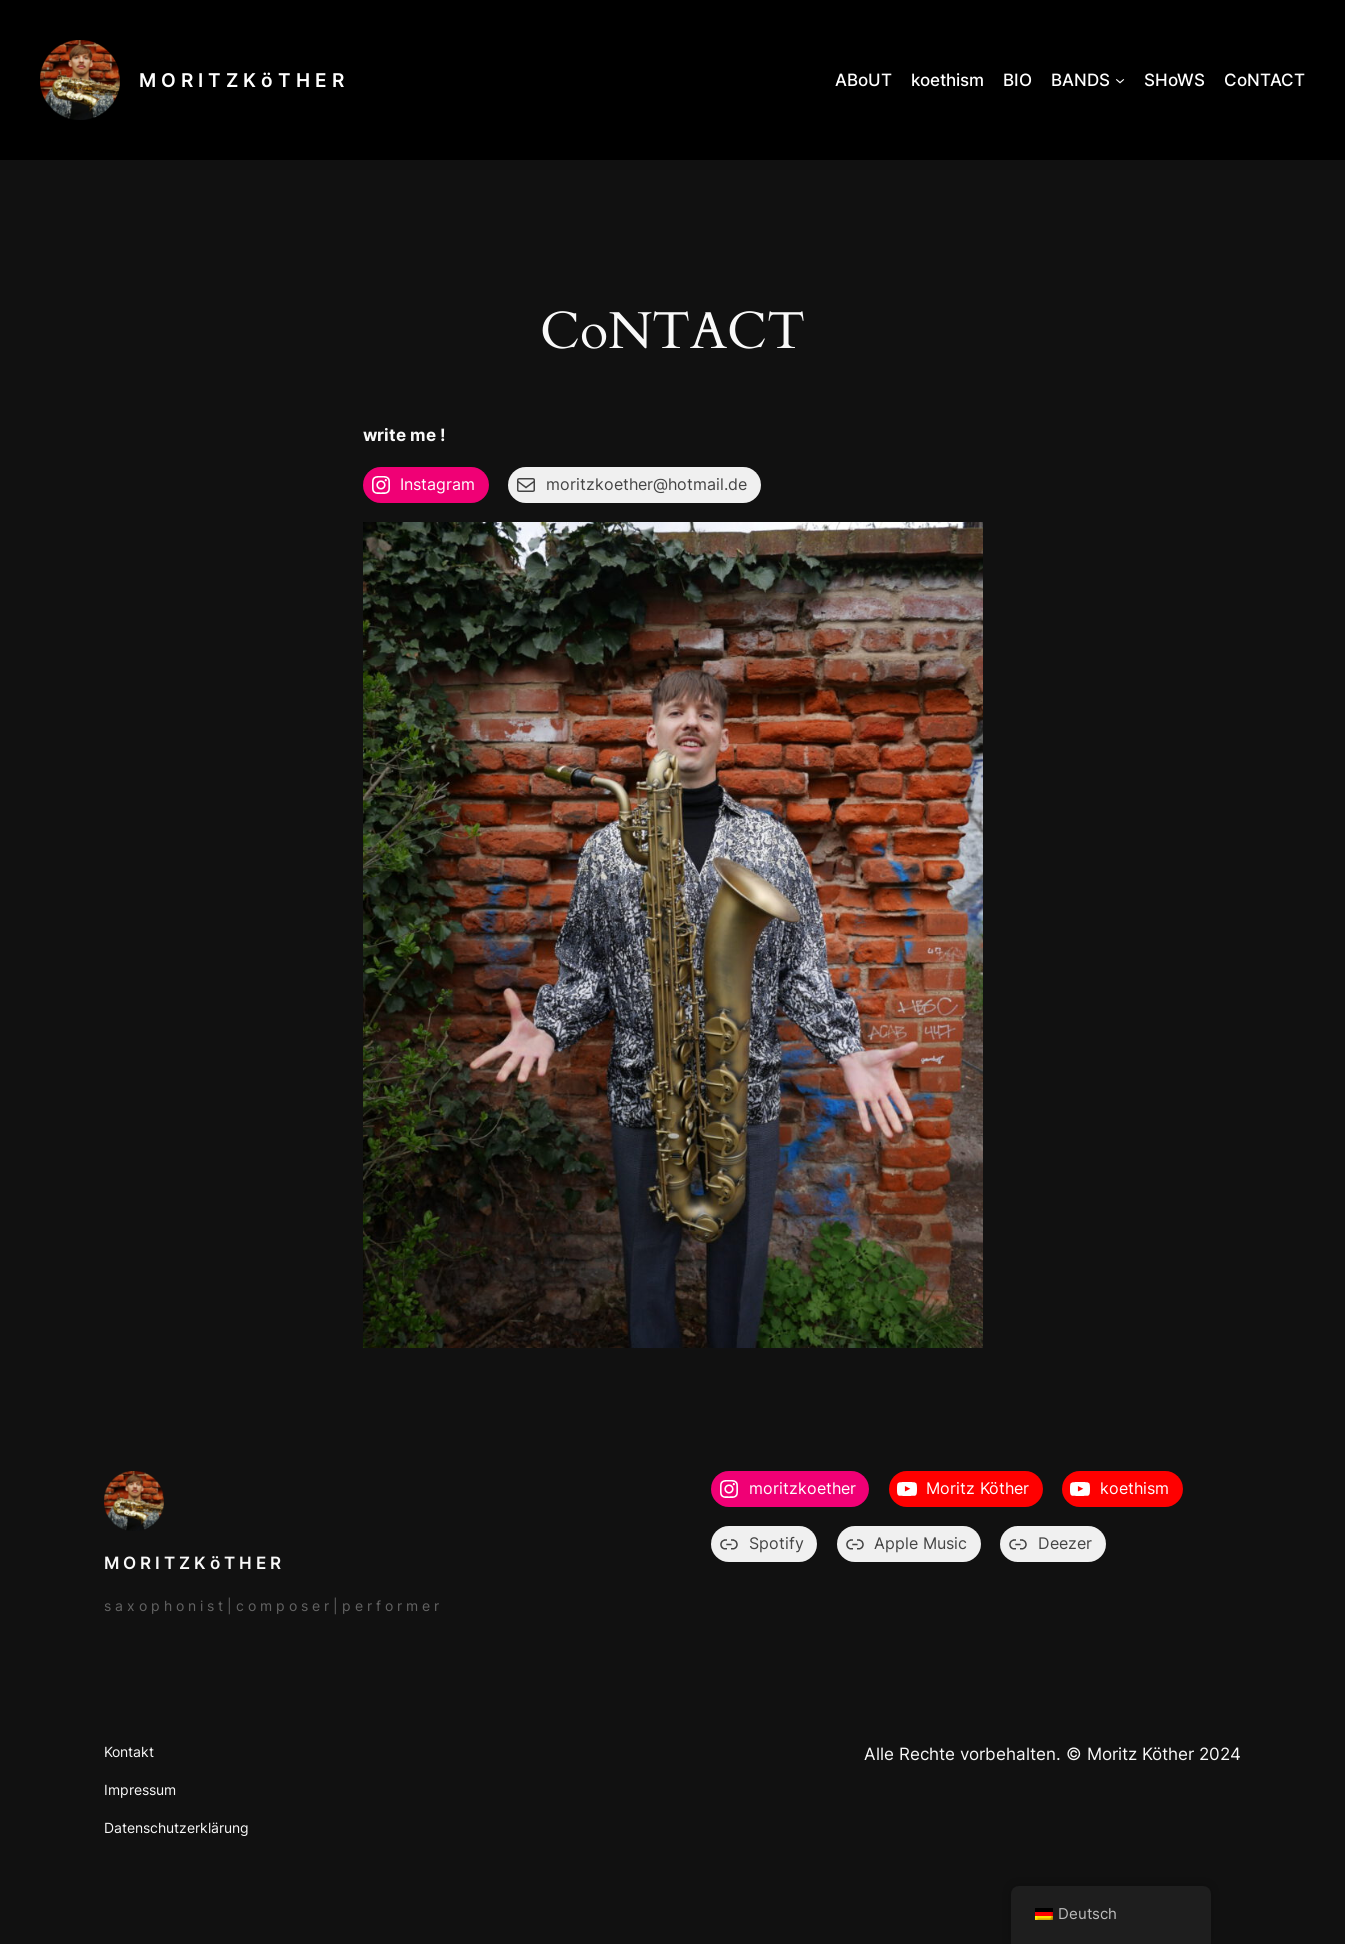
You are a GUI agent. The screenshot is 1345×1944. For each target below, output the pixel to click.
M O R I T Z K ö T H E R (241, 80)
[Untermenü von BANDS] (1120, 80)
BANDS (1080, 80)
